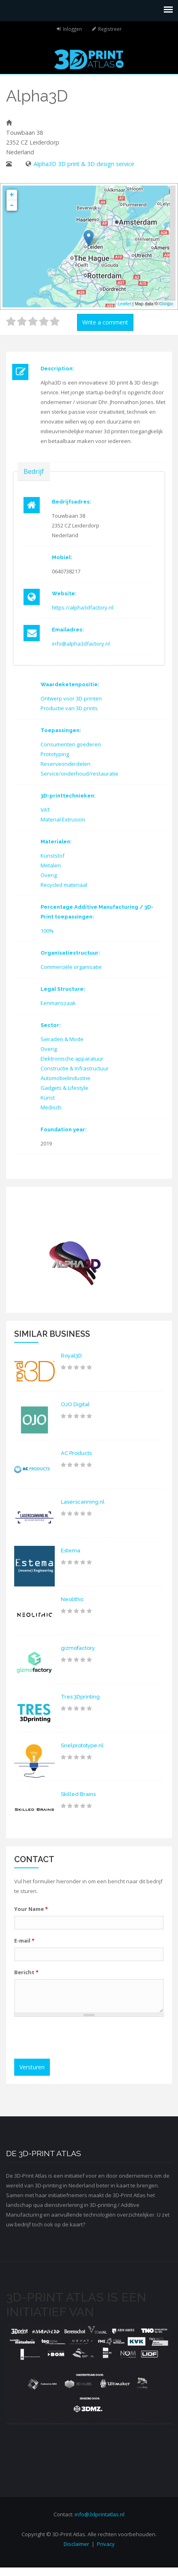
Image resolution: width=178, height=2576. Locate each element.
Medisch (51, 1107)
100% (47, 930)
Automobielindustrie (65, 1078)
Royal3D (71, 1356)
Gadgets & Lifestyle (64, 1087)
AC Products (76, 1453)
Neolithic (72, 1599)
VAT (45, 809)
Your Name (31, 1909)
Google (166, 303)
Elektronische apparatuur (72, 1058)
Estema (70, 1550)
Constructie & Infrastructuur (75, 1068)
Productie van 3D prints (69, 708)
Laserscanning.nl (83, 1502)
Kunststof (52, 855)
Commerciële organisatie (71, 966)
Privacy (106, 2544)
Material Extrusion (63, 819)
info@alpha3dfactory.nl (81, 643)
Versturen (32, 2067)
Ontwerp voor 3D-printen (71, 698)
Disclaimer (76, 2544)
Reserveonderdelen (65, 763)
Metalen (51, 865)
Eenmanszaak (58, 1003)
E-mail (24, 1940)
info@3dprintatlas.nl (99, 2514)
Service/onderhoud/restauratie (79, 773)
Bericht (26, 1972)
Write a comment (105, 322)
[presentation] (80, 2039)
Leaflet (124, 303)
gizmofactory (78, 1648)
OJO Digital (75, 1404)
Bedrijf (34, 471)
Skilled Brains (78, 1794)
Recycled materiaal (64, 884)
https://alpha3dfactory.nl (82, 607)
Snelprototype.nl (82, 1745)
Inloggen (72, 29)
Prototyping (55, 754)
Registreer (110, 29)
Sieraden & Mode (62, 1039)
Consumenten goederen (71, 744)
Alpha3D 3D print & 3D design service (84, 164)
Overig (49, 875)
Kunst (48, 1097)
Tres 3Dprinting (80, 1697)
